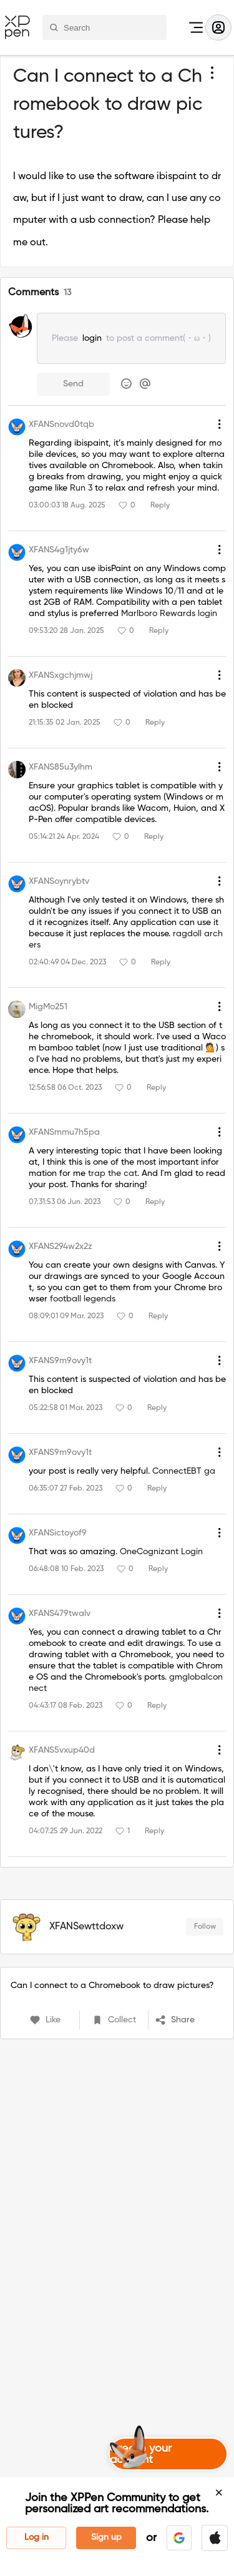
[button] (179, 2537)
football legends (82, 1299)
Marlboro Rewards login (169, 613)
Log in (36, 2537)
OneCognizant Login (161, 1551)
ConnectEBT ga (183, 1471)
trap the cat (112, 1173)
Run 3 (81, 488)
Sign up (106, 2537)
